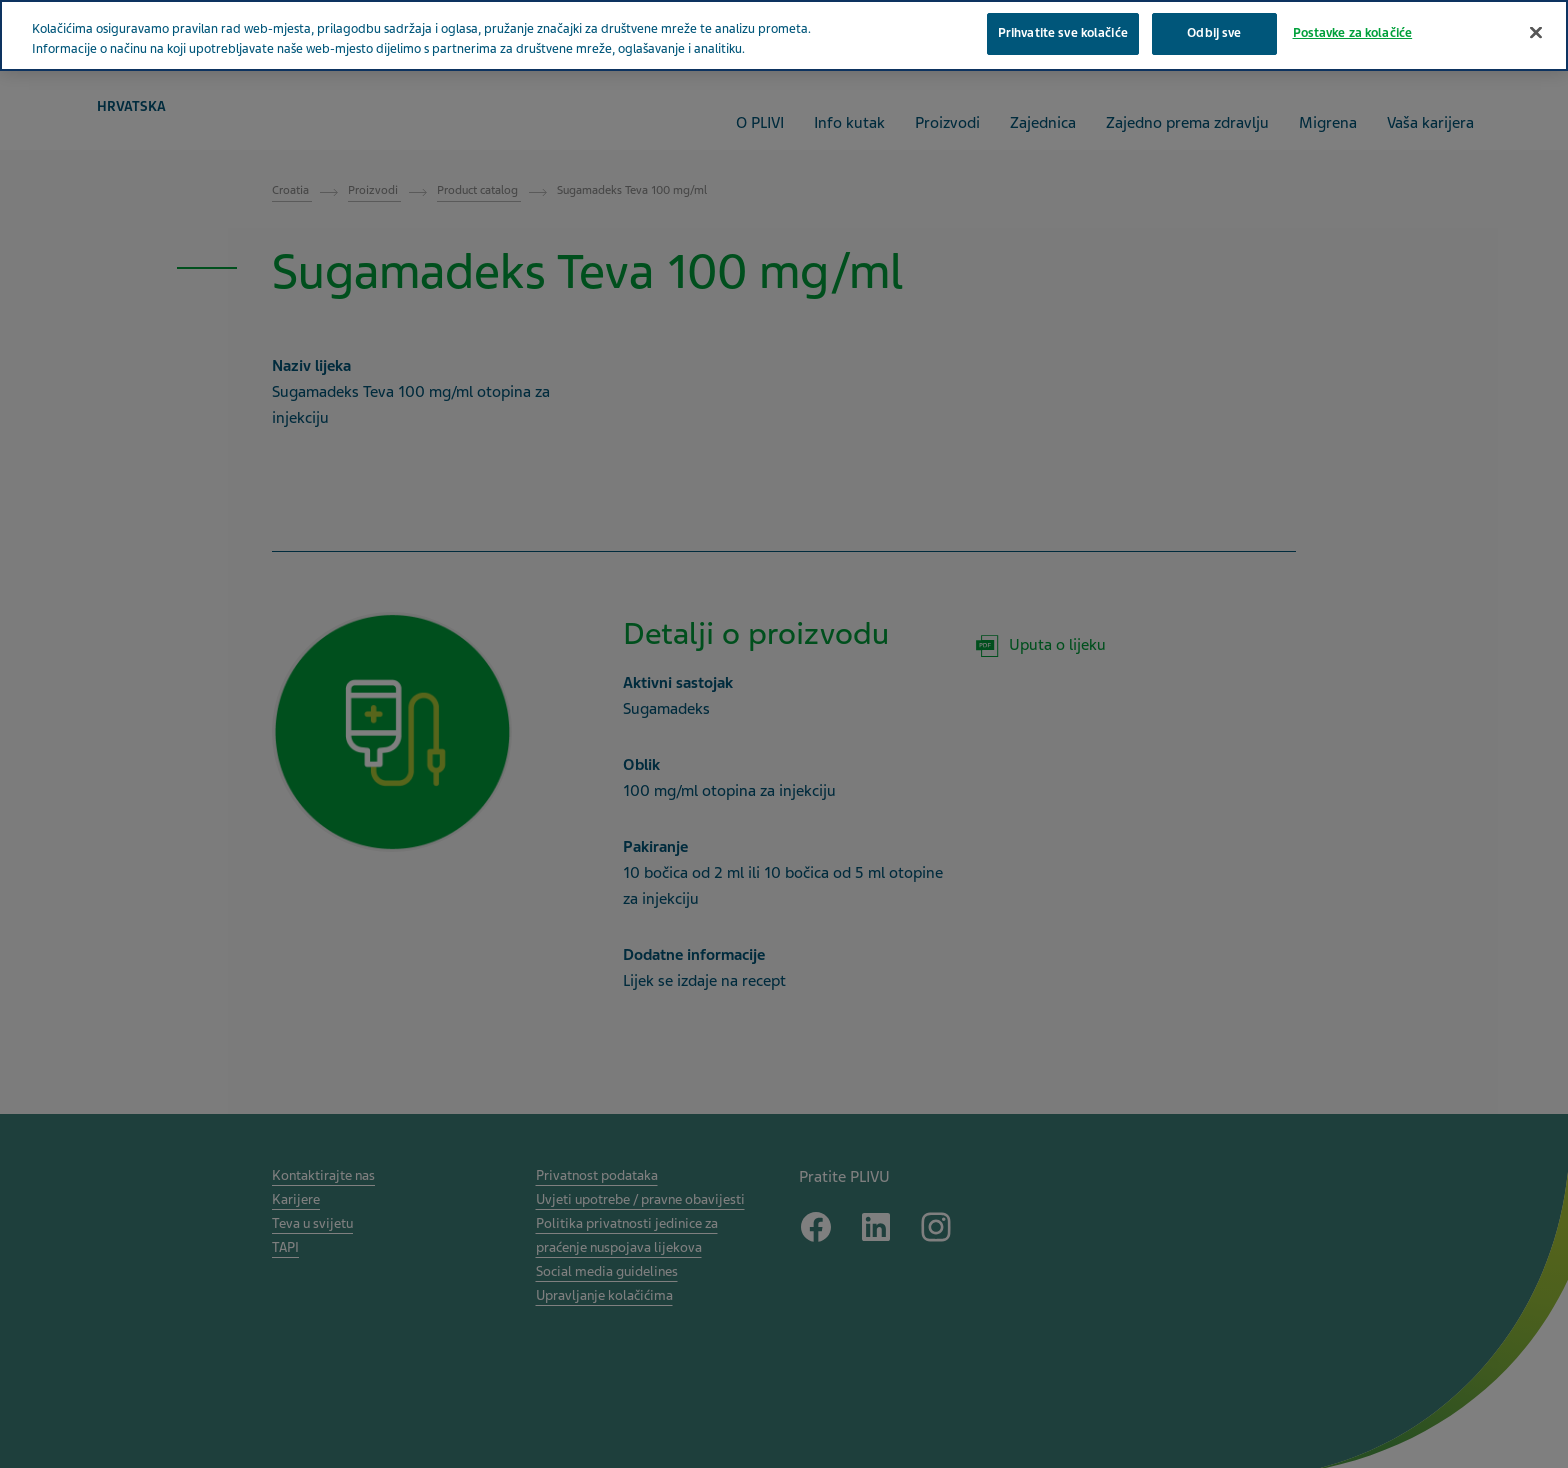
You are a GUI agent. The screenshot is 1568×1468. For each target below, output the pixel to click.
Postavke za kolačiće (1353, 33)
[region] (784, 35)
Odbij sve (1214, 33)
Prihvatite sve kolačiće (1063, 33)
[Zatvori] (1536, 33)
